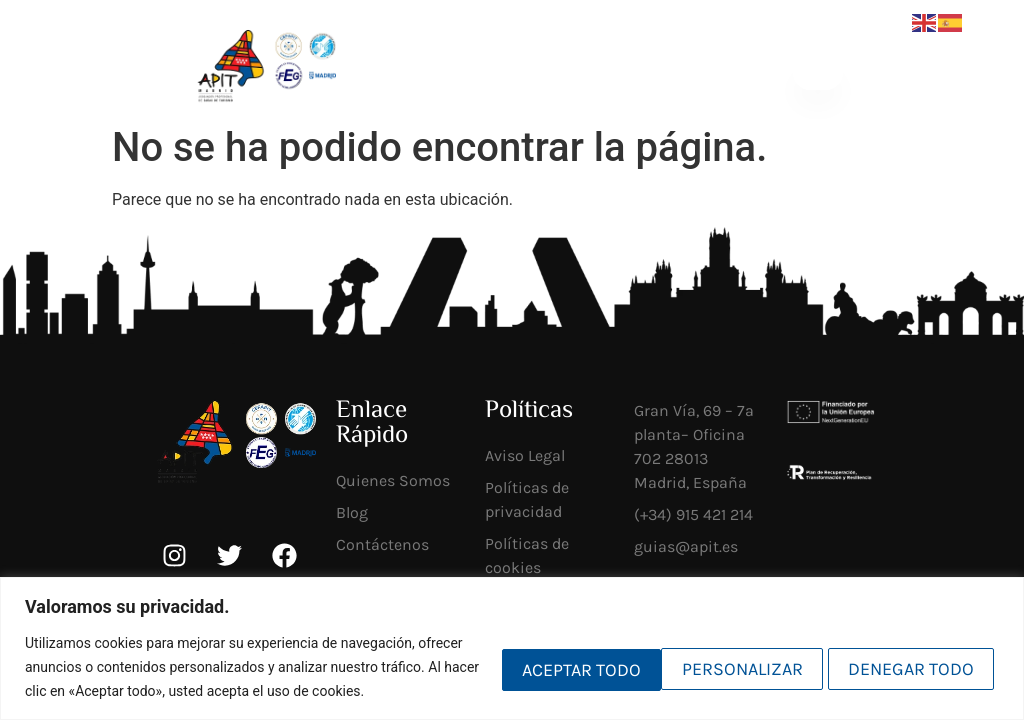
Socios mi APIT (585, 72)
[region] (512, 636)
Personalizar (537, 655)
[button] (817, 72)
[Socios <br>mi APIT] (540, 72)
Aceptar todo (911, 655)
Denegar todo (725, 655)
